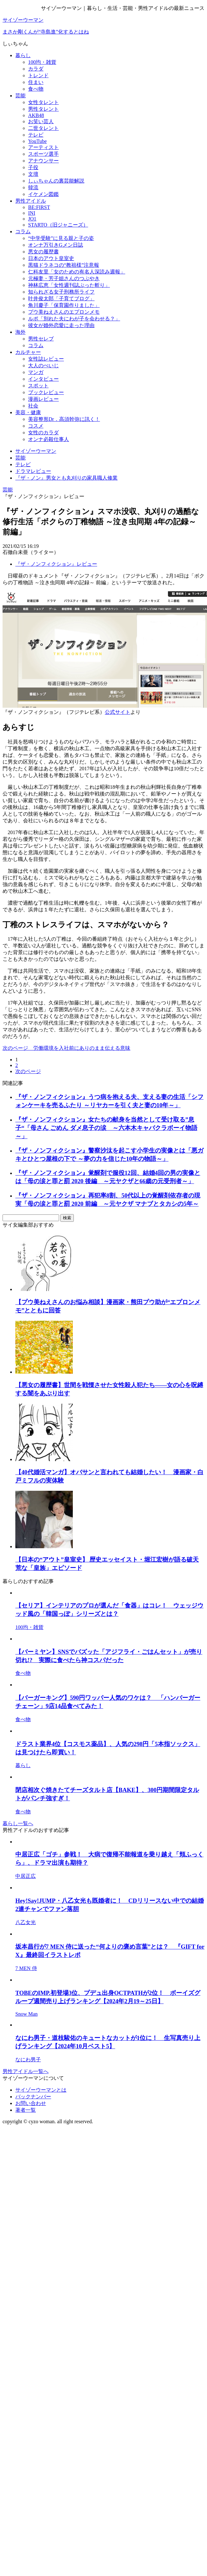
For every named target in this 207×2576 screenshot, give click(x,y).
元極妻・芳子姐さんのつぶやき (64, 278)
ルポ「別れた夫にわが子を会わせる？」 (74, 318)
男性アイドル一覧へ (26, 2071)
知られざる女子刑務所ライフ (61, 292)
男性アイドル (30, 201)
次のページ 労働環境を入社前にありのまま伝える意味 (66, 1048)
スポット (38, 385)
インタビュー (43, 379)
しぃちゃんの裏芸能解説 (56, 180)
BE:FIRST (39, 207)
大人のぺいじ (43, 365)
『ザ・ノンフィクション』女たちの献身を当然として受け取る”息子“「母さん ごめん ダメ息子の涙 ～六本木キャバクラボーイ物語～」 (106, 1127)
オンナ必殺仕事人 (48, 439)
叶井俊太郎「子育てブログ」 (61, 298)
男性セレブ (41, 338)
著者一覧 (25, 2110)
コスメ (35, 426)
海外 (20, 332)
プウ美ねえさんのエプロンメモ (64, 312)
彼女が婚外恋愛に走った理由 (61, 325)
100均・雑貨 (42, 62)
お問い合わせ (30, 2103)
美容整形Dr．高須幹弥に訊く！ (64, 419)
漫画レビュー (43, 399)
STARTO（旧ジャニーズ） (58, 225)
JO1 (32, 218)
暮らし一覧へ (18, 1823)
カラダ (35, 68)
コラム (23, 231)
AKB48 (36, 115)
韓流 (33, 187)
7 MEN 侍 (26, 1968)
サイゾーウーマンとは (40, 2090)
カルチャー (28, 352)
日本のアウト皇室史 (51, 258)
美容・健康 (28, 412)
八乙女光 (25, 1922)
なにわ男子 (28, 2059)
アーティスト (43, 147)
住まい (35, 82)
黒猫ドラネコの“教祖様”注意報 (63, 265)
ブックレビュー (46, 392)
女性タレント (43, 102)
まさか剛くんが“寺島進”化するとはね (46, 31)
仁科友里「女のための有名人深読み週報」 (76, 271)
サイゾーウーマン (23, 20)
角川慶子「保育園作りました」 (64, 305)
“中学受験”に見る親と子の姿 (61, 238)
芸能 (20, 95)
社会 (33, 405)
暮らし (23, 55)
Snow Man (26, 2014)
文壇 (33, 174)
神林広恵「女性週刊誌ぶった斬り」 (69, 285)
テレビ (35, 135)
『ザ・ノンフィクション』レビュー (56, 564)
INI (31, 213)
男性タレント (43, 109)
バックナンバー (33, 2096)
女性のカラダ (43, 432)
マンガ (35, 372)
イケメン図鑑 (43, 194)
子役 (33, 167)
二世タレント (43, 128)
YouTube (37, 141)
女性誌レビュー (46, 359)
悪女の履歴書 (43, 251)
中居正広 (25, 1876)
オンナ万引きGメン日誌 (55, 245)
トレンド (38, 75)
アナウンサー (43, 160)
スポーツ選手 (43, 154)
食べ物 (35, 89)
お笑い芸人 (41, 121)
